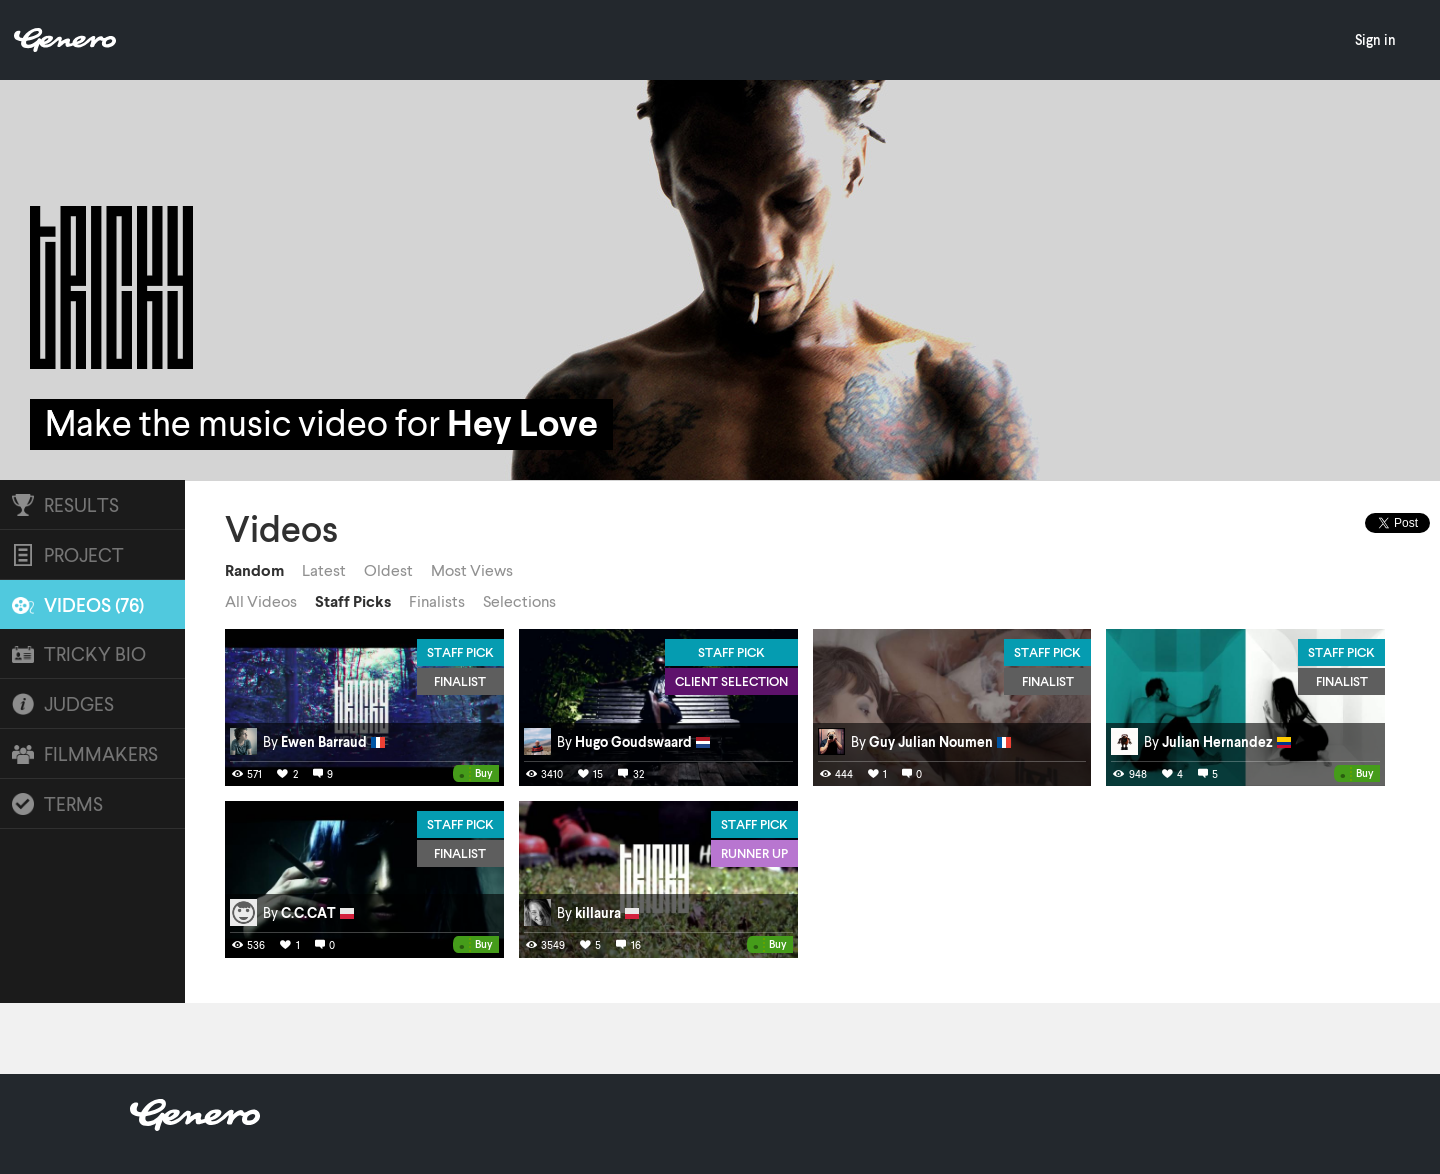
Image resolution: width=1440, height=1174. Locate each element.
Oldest (388, 570)
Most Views (472, 570)
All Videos (261, 601)
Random (254, 570)
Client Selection (731, 681)
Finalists (437, 601)
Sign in (1375, 39)
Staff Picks (353, 601)
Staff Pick (460, 652)
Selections (519, 601)
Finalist (460, 681)
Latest (324, 570)
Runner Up (754, 853)
